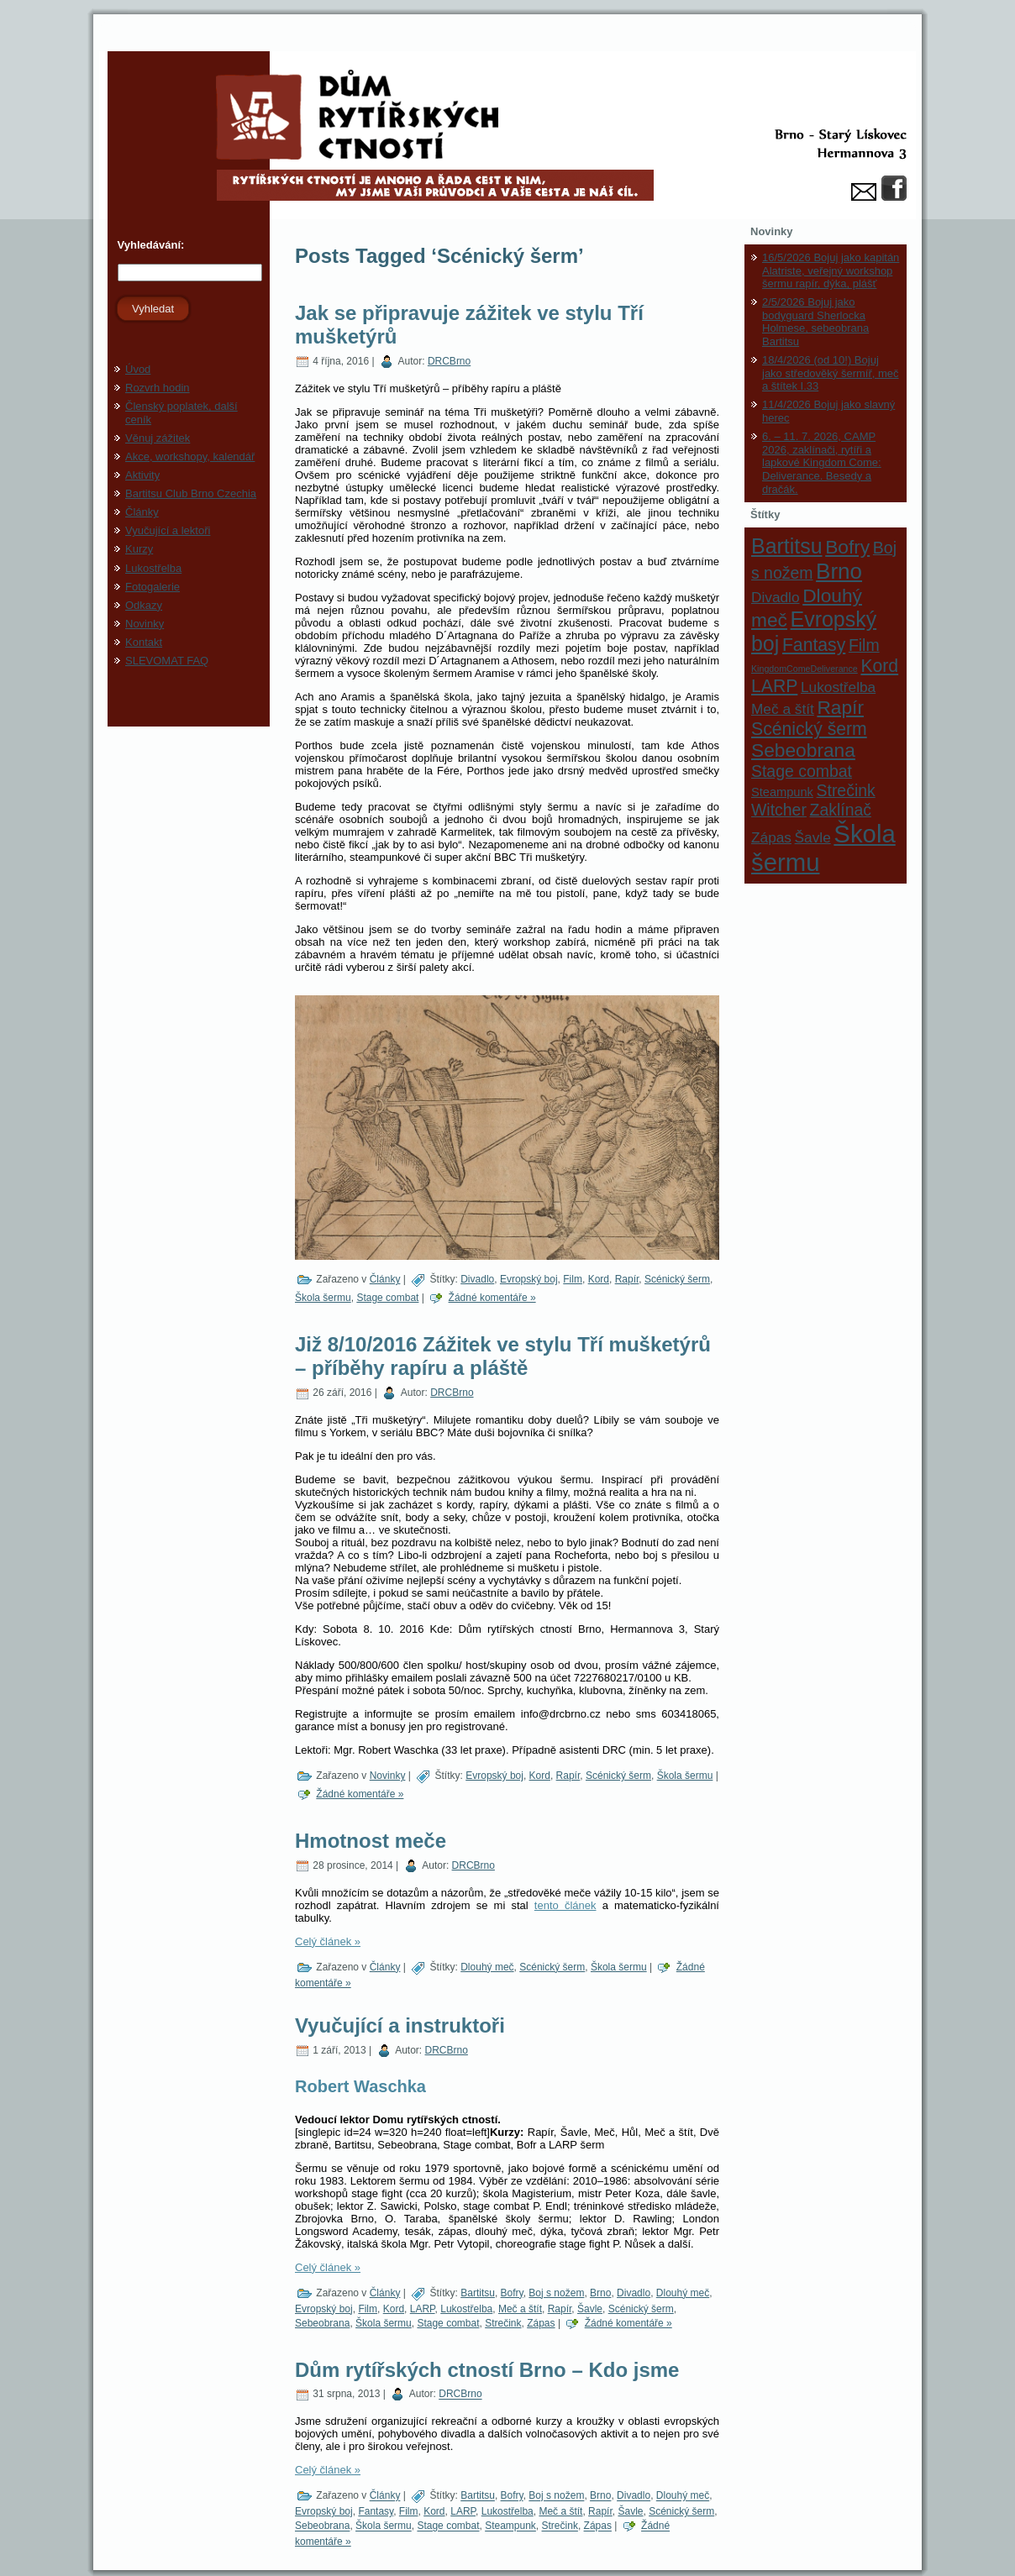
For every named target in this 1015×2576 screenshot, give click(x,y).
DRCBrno (449, 361)
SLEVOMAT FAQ (166, 660)
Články (142, 512)
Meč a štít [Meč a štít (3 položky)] (782, 708)
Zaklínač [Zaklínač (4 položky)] (840, 809)
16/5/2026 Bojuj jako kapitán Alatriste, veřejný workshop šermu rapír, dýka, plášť (830, 270)
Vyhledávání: (149, 245)
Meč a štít (520, 2309)
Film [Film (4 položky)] (864, 645)
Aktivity (142, 475)
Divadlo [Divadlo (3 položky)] (775, 597)
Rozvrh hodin (157, 387)
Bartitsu (477, 2293)
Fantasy (375, 2511)
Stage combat (387, 1298)
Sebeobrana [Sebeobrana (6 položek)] (803, 750)
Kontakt (143, 642)
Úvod (137, 369)
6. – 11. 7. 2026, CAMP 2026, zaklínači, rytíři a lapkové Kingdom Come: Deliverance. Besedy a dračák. (821, 462)
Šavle (589, 2309)
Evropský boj (529, 1279)
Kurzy (139, 549)
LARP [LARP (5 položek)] (774, 685)
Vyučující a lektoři (167, 530)
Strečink (503, 2323)
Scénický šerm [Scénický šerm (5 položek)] (809, 728)
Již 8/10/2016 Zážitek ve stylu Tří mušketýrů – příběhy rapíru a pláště (503, 1356)
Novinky (144, 623)
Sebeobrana (322, 2323)
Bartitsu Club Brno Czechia (190, 493)
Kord (598, 1279)
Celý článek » (327, 1941)
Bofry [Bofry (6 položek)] (847, 547)
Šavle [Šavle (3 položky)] (813, 837)
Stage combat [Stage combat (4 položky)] (801, 771)
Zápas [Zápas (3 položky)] (771, 837)
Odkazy (143, 605)
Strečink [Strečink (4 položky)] (846, 790)
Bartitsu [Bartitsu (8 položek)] (787, 546)
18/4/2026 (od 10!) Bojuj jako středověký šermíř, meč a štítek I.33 (830, 373)
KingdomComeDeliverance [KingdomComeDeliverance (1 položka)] (804, 669)
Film (572, 1279)
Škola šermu (323, 1298)
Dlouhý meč (486, 1967)
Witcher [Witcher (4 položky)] (779, 809)
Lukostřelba (153, 568)
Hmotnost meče (370, 1840)
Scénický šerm (677, 1279)
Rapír (627, 1279)
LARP (422, 2309)
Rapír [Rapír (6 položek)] (840, 707)
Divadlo (477, 1279)
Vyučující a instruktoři (400, 2025)
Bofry (512, 2293)
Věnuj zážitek (157, 438)
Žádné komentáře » (492, 1298)
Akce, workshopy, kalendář (190, 456)
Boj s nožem (556, 2293)
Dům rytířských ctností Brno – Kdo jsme (487, 2369)
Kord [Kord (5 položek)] (879, 665)
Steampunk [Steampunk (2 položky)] (782, 792)
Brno (600, 2293)
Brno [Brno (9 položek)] (839, 571)
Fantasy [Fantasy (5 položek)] (813, 644)
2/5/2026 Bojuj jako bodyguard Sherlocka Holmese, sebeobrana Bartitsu (815, 322)
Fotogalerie (152, 586)
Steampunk (510, 2526)
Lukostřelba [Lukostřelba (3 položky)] (838, 687)
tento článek (565, 1905)
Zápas (541, 2323)
